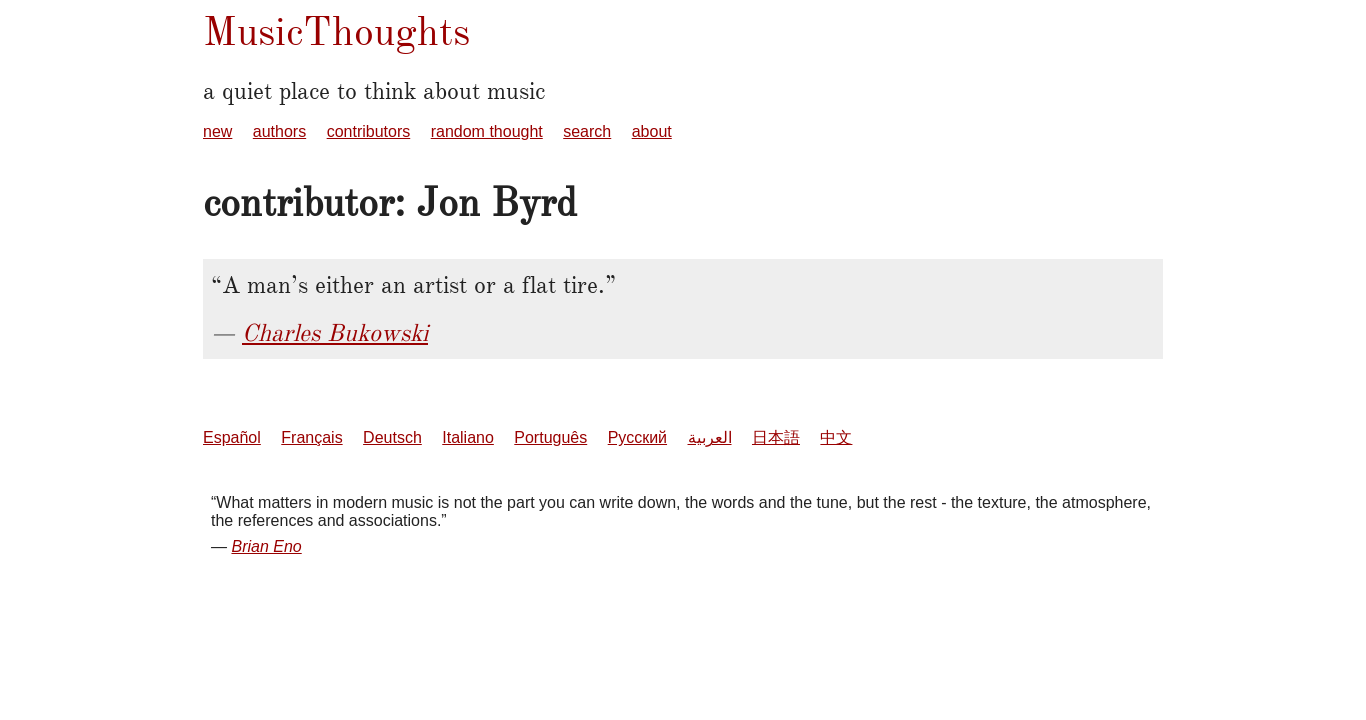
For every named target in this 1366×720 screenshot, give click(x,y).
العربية (710, 437)
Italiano (468, 437)
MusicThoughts (336, 31)
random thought (487, 131)
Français (311, 437)
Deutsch (392, 437)
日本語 (776, 437)
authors (279, 131)
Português (550, 437)
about (652, 131)
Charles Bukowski (335, 333)
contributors (369, 131)
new (217, 131)
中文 (836, 437)
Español (232, 437)
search (587, 131)
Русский (637, 437)
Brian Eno (266, 546)
